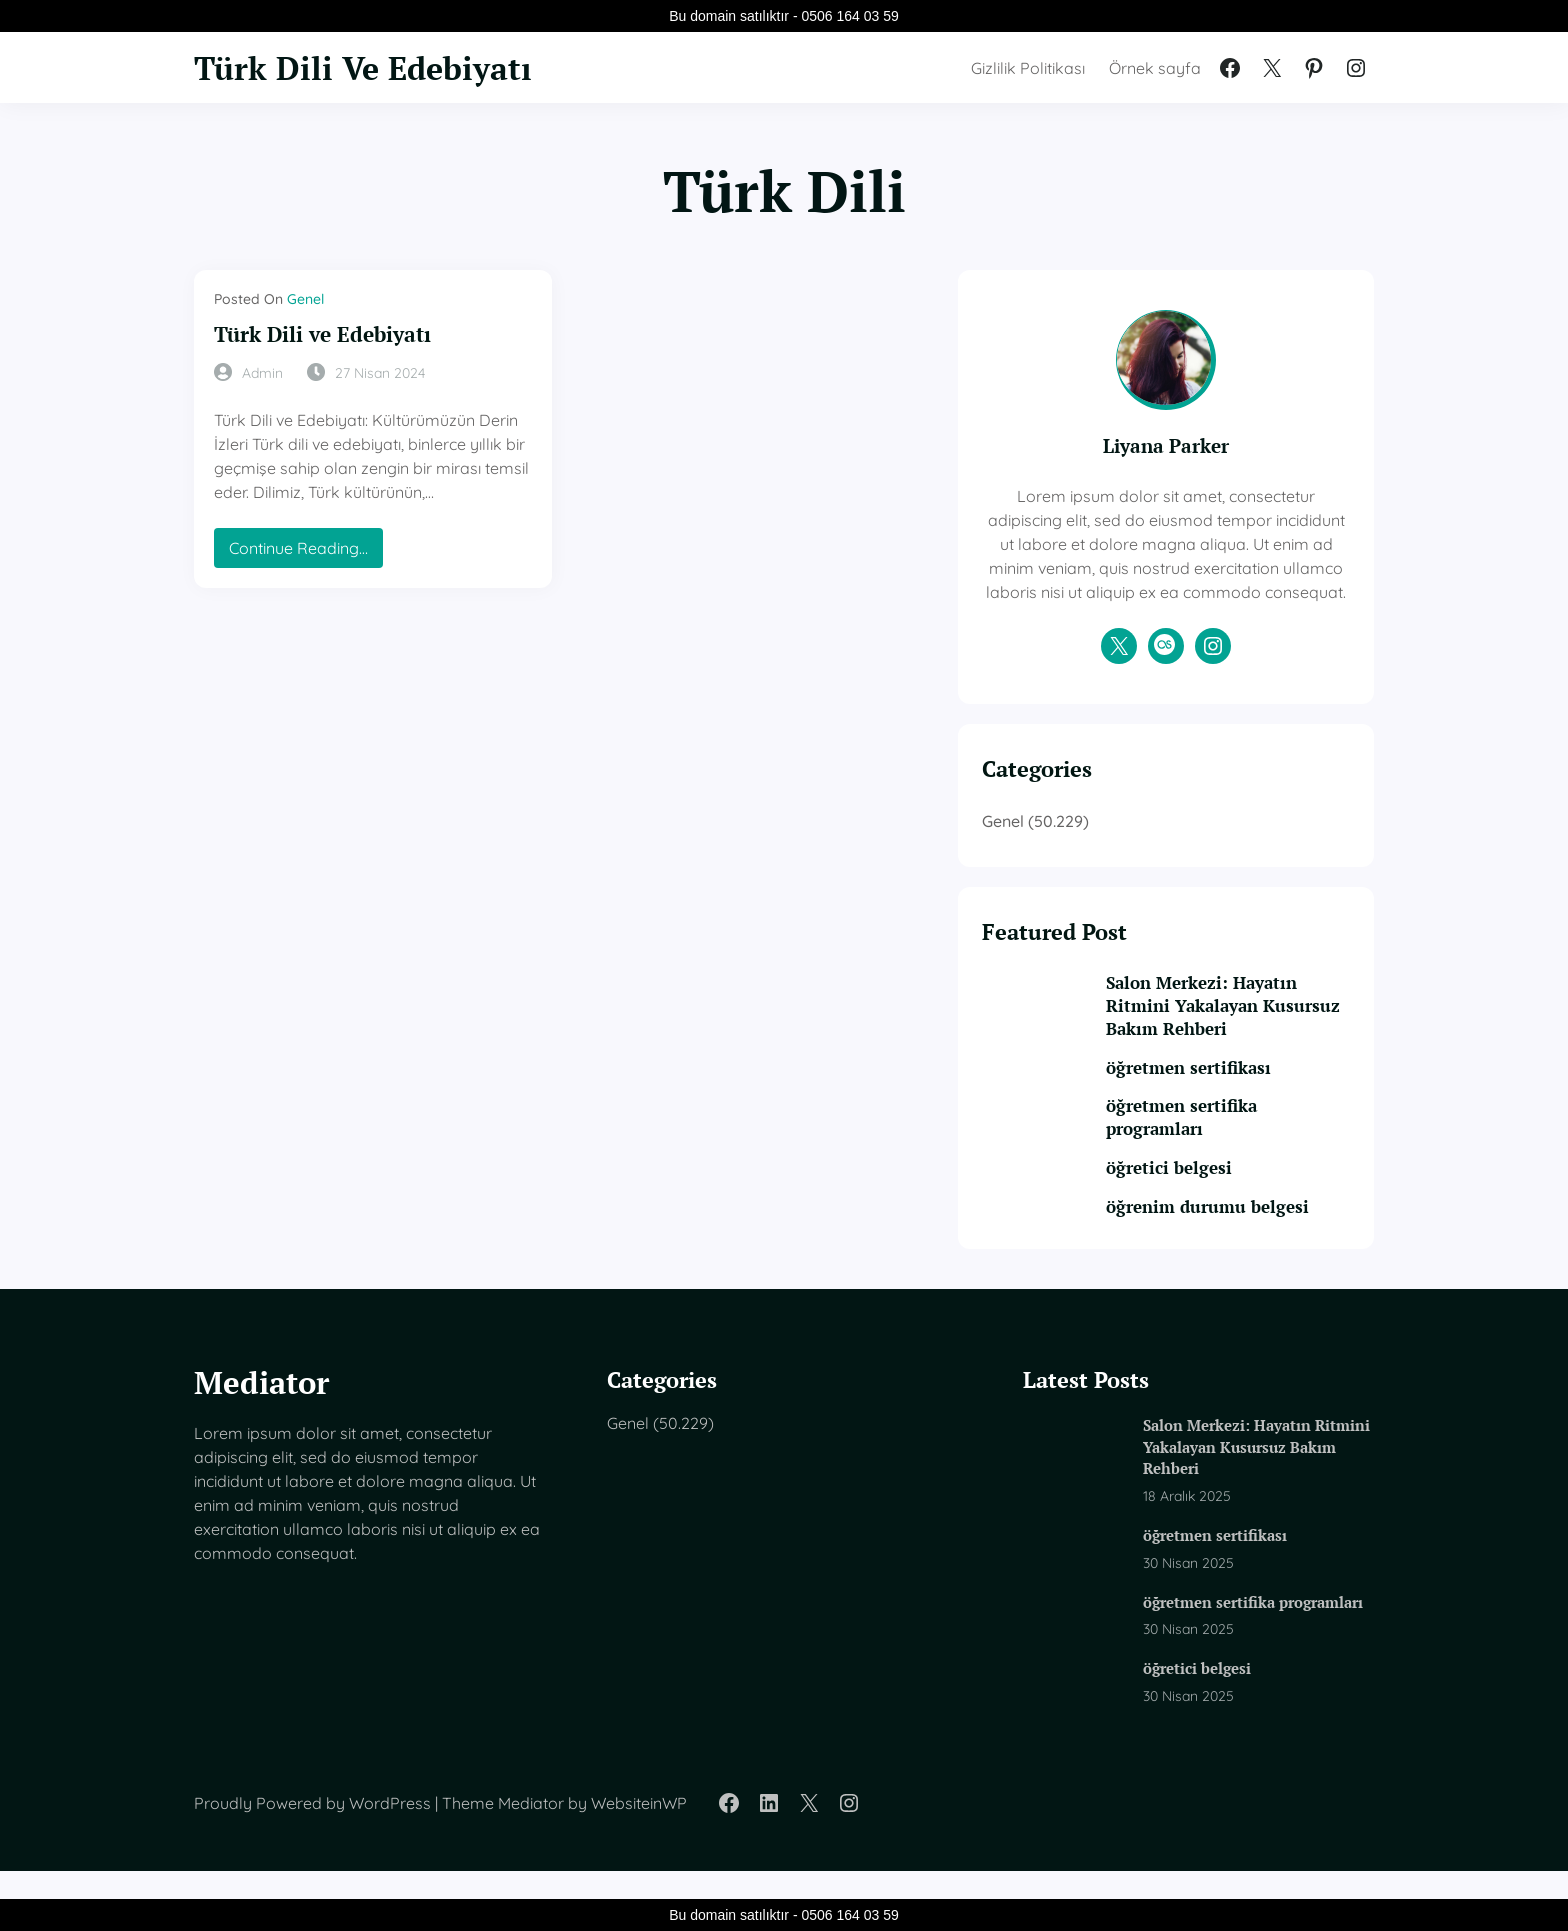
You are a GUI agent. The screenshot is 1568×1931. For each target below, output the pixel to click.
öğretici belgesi (1204, 1195)
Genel (305, 299)
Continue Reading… (304, 552)
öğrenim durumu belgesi (1242, 1234)
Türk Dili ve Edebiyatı (327, 334)
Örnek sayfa (1155, 68)
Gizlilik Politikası (1028, 68)
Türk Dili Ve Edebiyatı (371, 67)
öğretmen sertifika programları (1216, 1144)
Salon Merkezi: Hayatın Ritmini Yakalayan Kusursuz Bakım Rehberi (1242, 1031)
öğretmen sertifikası (1223, 1093)
